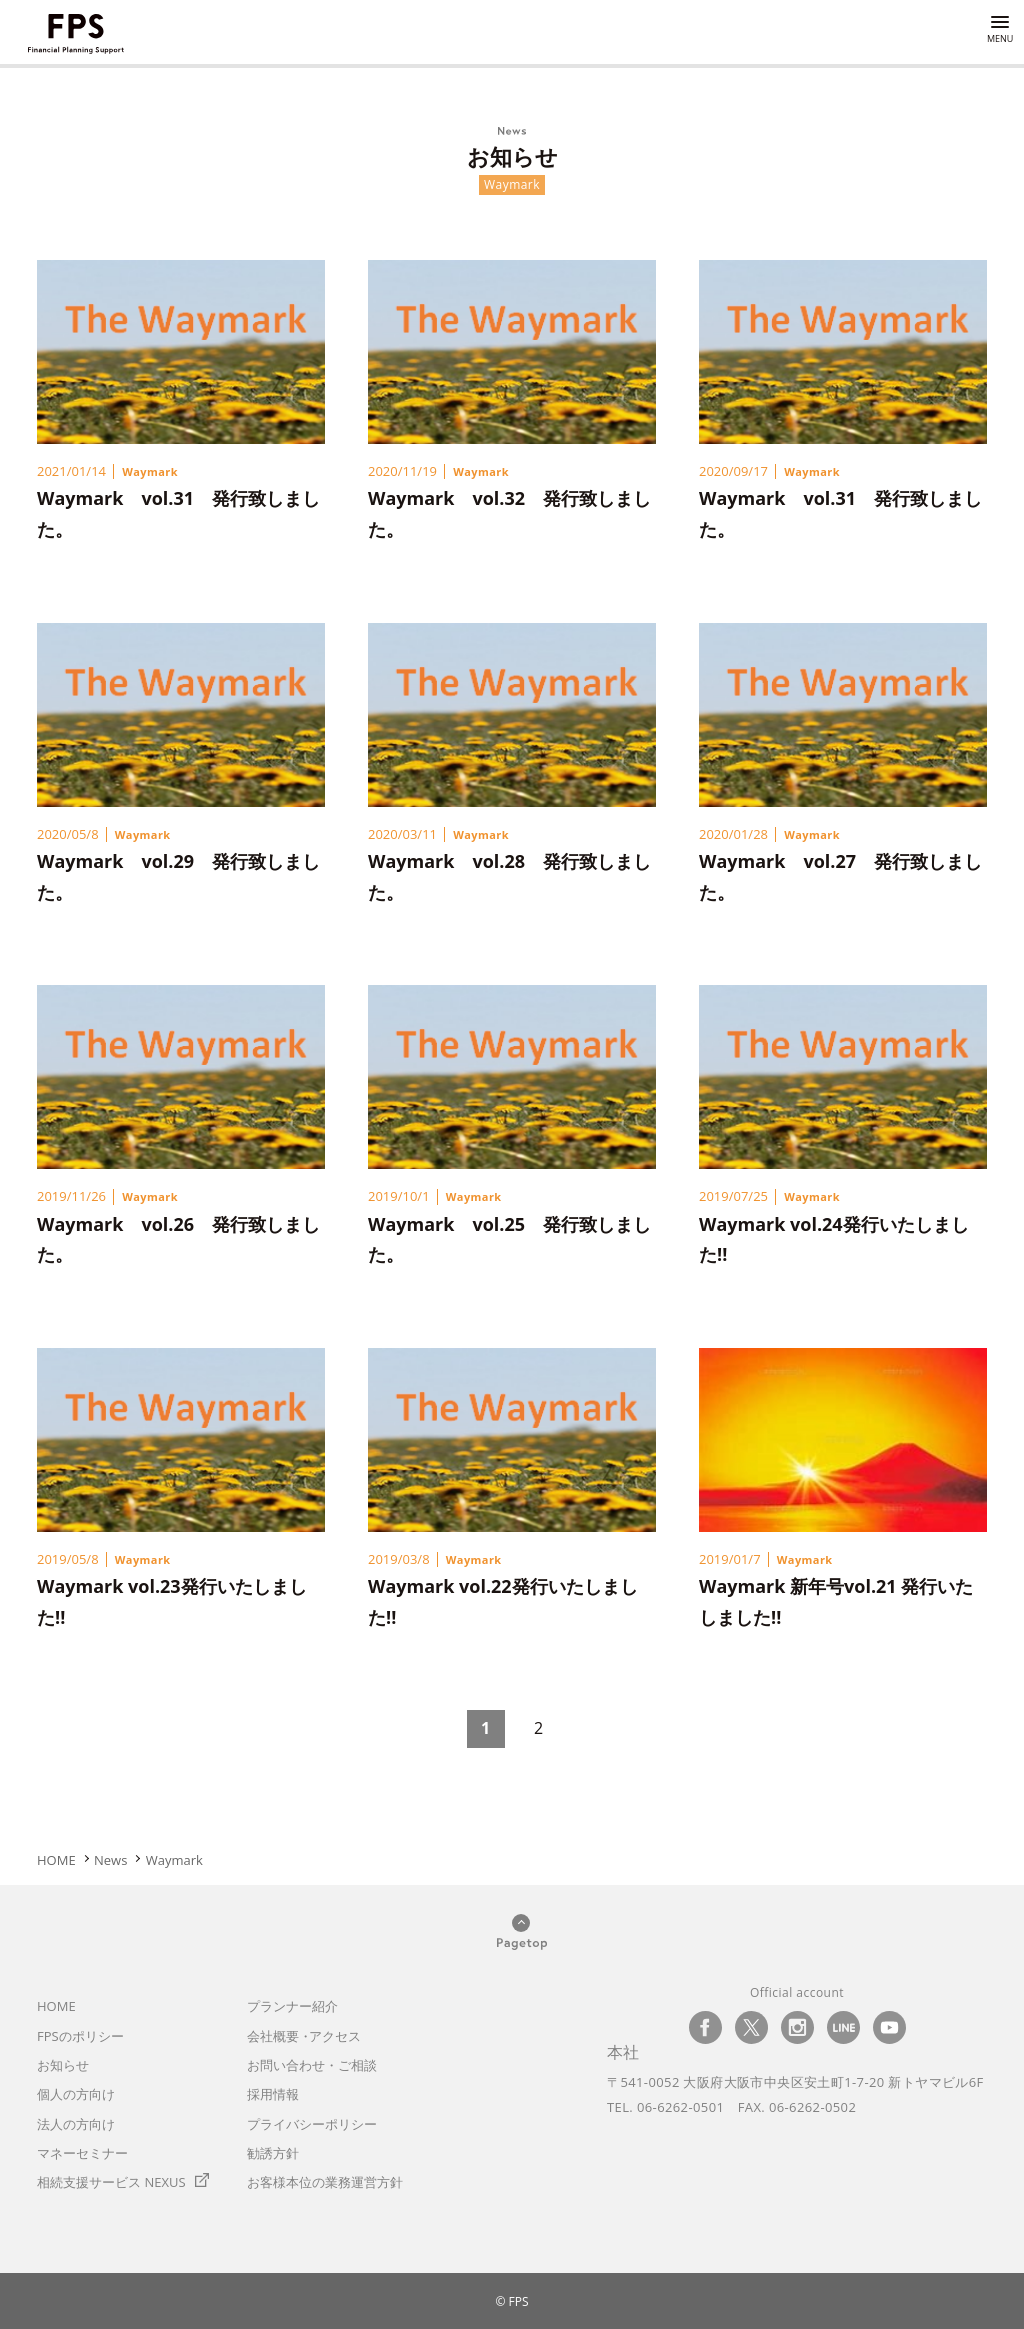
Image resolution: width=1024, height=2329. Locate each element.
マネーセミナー (82, 2153)
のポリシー (80, 2036)
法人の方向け (76, 2124)
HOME (56, 2006)
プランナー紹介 (292, 2006)
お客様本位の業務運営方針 (325, 2182)
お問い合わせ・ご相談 (312, 2065)
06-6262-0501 (680, 2107)
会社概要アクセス (304, 2036)
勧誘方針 (273, 2153)
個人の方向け (76, 2094)
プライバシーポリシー (312, 2124)
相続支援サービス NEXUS (111, 2182)
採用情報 (273, 2094)
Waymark (150, 471)
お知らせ (63, 2065)
